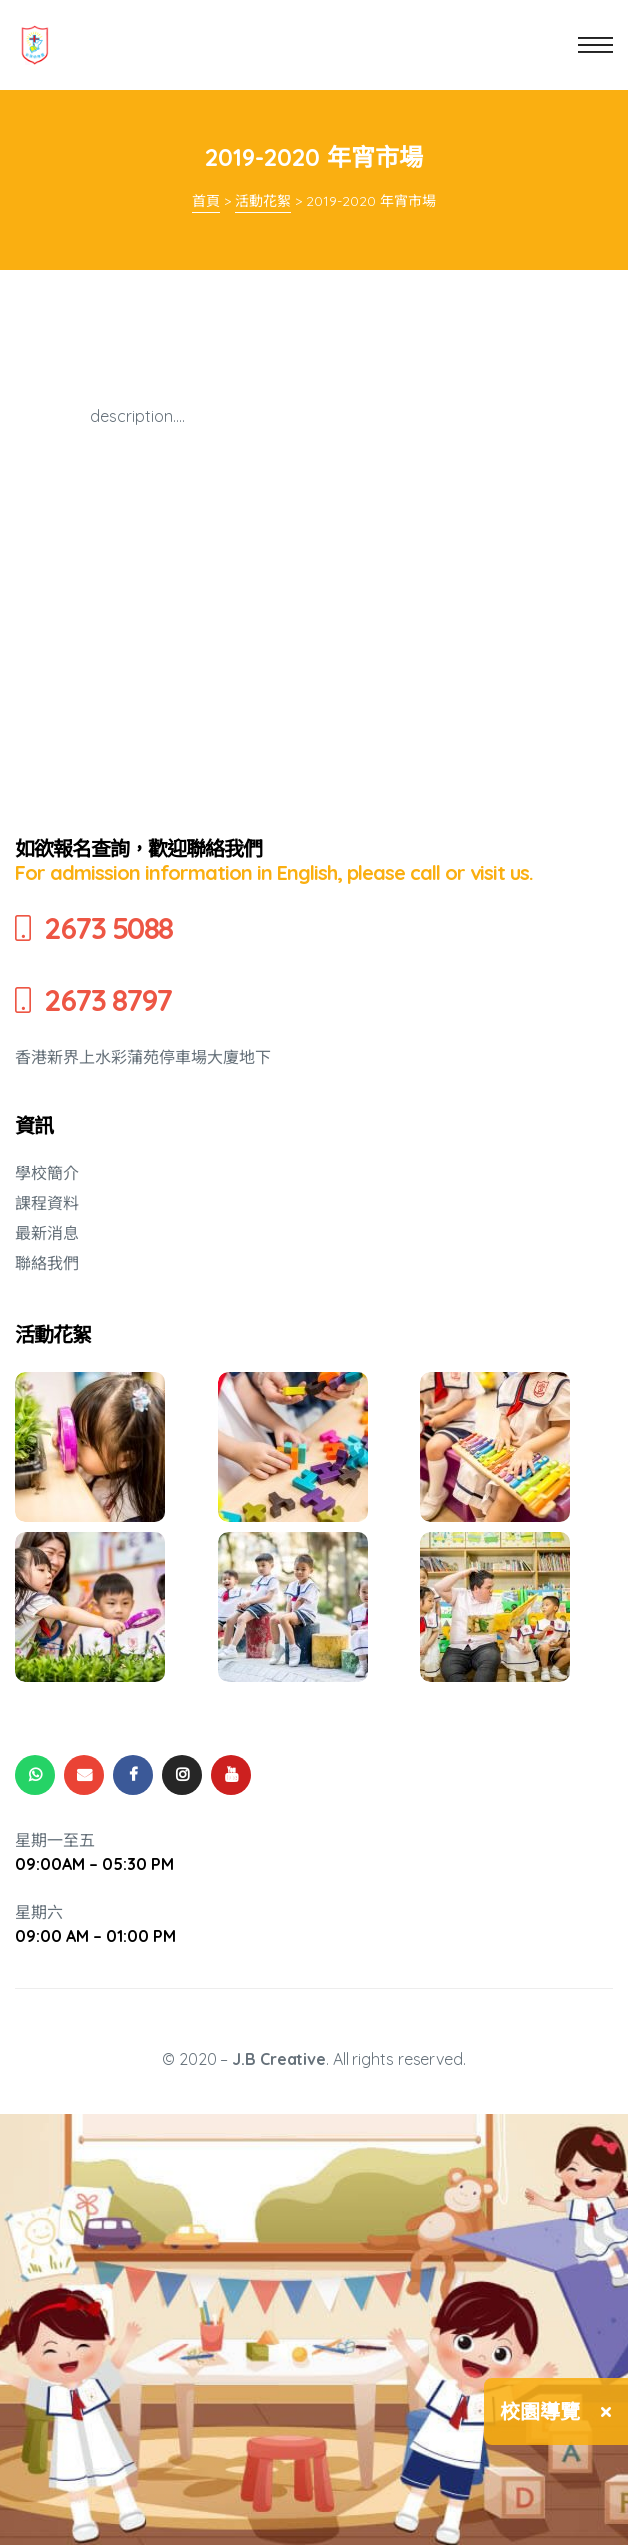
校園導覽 (540, 2411)
